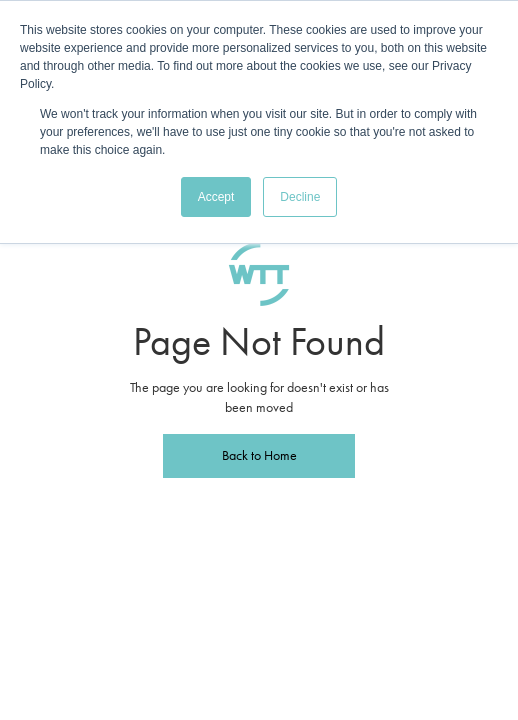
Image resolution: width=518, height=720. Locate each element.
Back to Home (259, 455)
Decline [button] (300, 197)
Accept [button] (216, 197)
